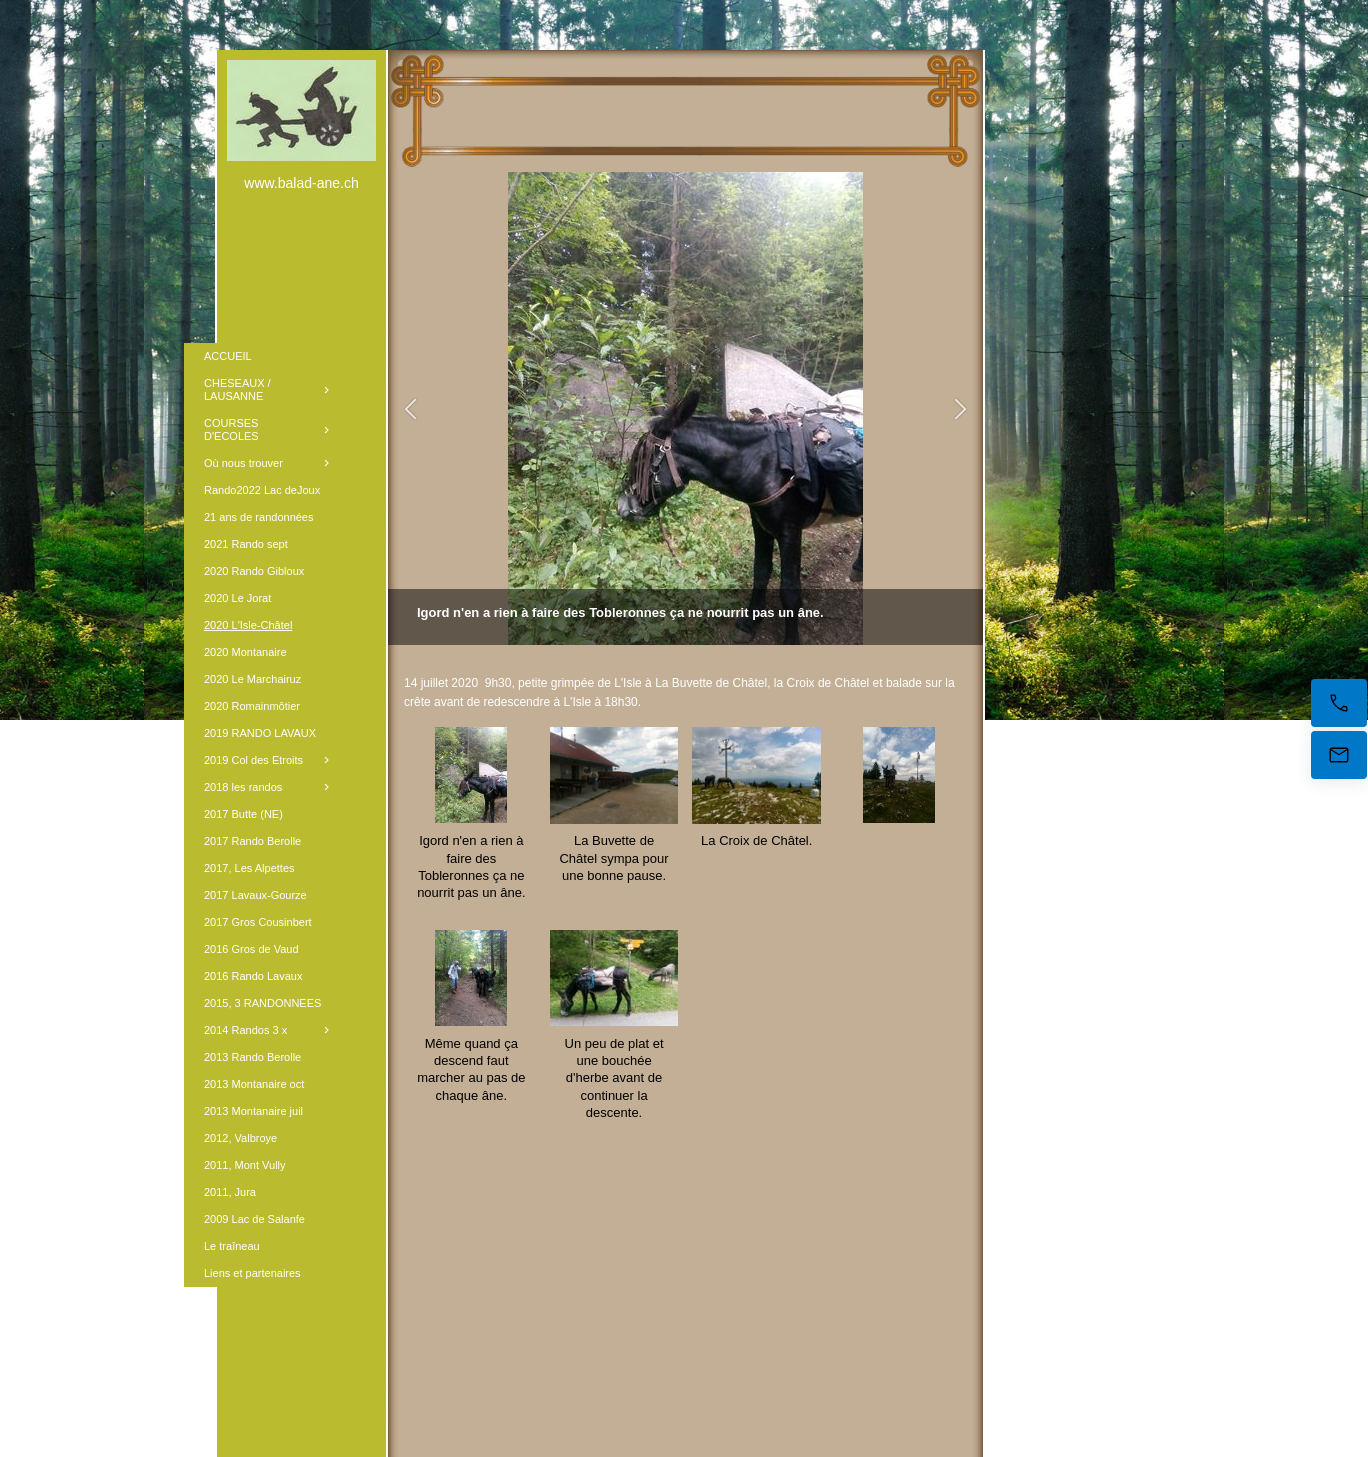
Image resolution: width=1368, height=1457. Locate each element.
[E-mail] (1339, 755)
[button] (410, 408)
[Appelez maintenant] (1339, 703)
